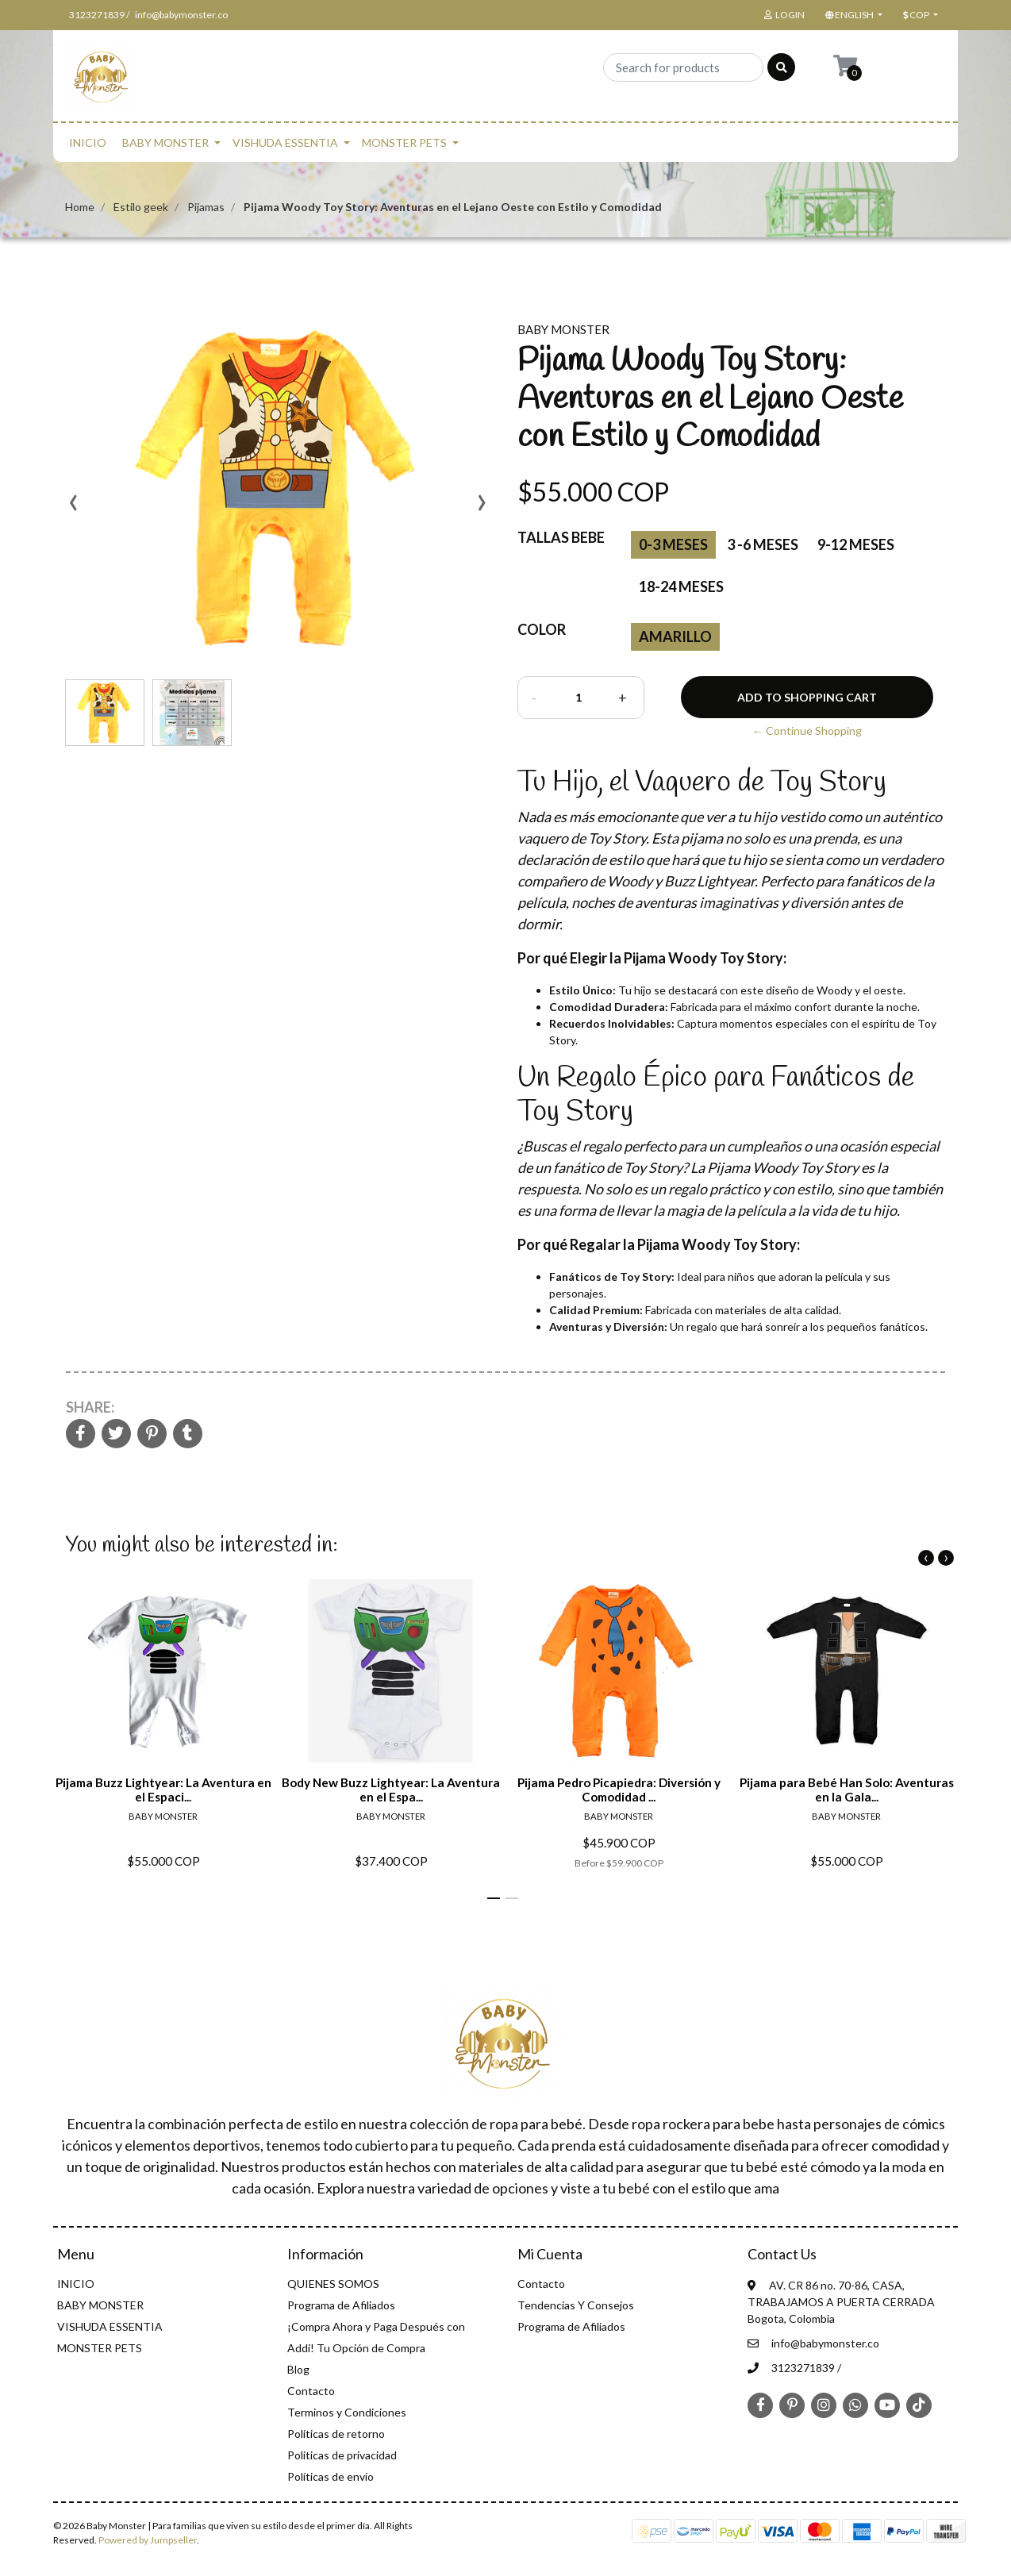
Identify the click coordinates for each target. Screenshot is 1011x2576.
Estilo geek (140, 206)
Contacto (311, 2390)
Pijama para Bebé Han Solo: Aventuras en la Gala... (847, 1789)
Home (79, 206)
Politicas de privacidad (342, 2455)
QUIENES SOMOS (333, 2283)
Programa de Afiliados (341, 2305)
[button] (852, 15)
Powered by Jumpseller (147, 2540)
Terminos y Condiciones (346, 2412)
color (541, 629)
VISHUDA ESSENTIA (285, 142)
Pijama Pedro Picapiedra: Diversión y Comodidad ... (619, 1789)
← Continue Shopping (807, 730)
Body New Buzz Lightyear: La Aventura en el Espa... (391, 1789)
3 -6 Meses (762, 544)
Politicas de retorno (336, 2433)
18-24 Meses (681, 586)
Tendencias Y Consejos (575, 2305)
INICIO (87, 142)
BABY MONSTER (165, 142)
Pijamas (206, 206)
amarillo (675, 636)
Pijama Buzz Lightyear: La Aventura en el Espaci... (163, 1789)
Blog (298, 2369)
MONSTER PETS (404, 142)
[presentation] (73, 508)
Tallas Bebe (561, 537)
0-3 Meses (673, 544)
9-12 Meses (855, 544)
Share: (90, 1407)
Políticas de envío (330, 2476)
